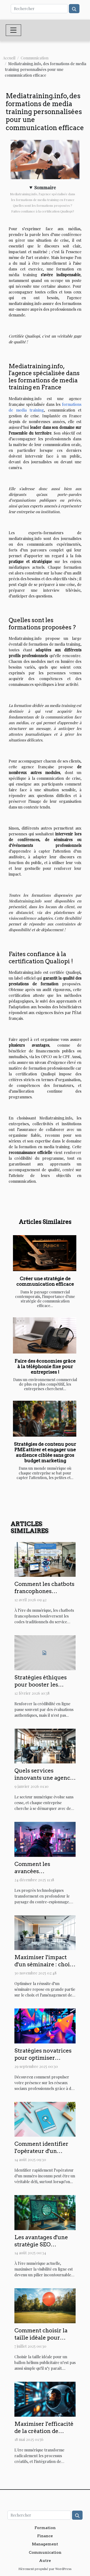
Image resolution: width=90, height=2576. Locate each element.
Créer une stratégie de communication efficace (45, 1281)
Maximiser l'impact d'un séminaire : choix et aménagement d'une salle (44, 1968)
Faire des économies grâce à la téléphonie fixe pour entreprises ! (45, 1366)
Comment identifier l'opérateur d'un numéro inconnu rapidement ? (41, 2154)
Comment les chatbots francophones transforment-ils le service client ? (44, 1595)
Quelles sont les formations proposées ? (42, 205)
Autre (45, 2560)
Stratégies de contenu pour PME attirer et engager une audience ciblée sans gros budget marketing (45, 1452)
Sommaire (45, 187)
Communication (34, 57)
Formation (45, 2527)
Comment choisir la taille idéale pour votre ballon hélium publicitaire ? (41, 2341)
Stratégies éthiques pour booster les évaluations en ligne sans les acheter (41, 1688)
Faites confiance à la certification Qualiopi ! (42, 211)
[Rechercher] (39, 8)
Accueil (9, 57)
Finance (45, 2536)
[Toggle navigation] (13, 30)
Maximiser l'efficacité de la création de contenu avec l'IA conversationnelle (43, 2435)
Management (45, 2544)
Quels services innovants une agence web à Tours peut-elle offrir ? (43, 1781)
